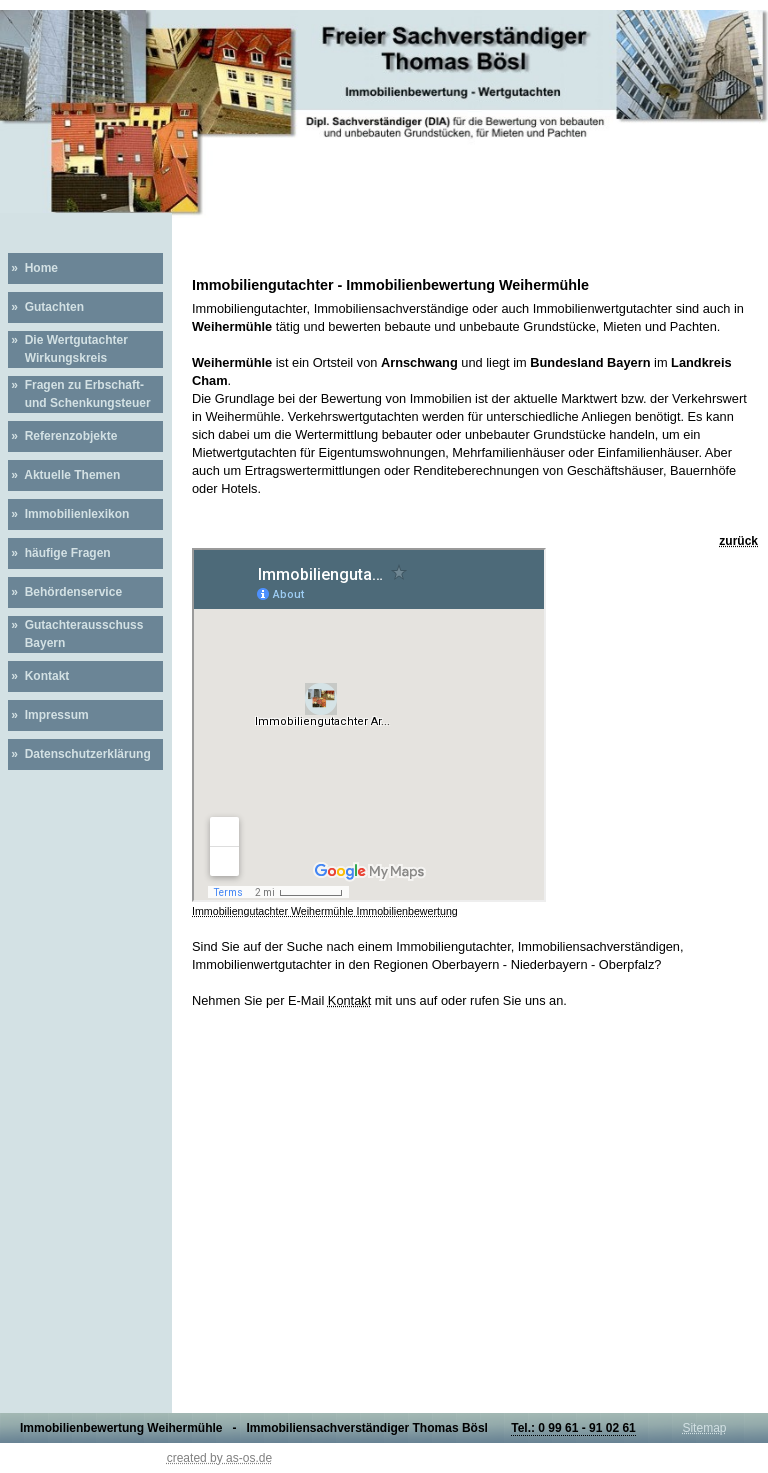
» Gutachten (46, 307)
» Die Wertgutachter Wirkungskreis (68, 349)
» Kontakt (38, 676)
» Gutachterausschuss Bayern (75, 634)
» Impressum (48, 715)
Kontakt (349, 1000)
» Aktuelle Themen (64, 475)
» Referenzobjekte (62, 436)
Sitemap (704, 1428)
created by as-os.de (219, 1458)
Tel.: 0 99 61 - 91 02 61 (573, 1428)
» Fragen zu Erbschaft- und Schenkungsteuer (79, 394)
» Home (33, 268)
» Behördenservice (65, 592)
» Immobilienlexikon (68, 514)
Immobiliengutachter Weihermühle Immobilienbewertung (325, 911)
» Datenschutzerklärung (79, 754)
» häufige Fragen (59, 553)
